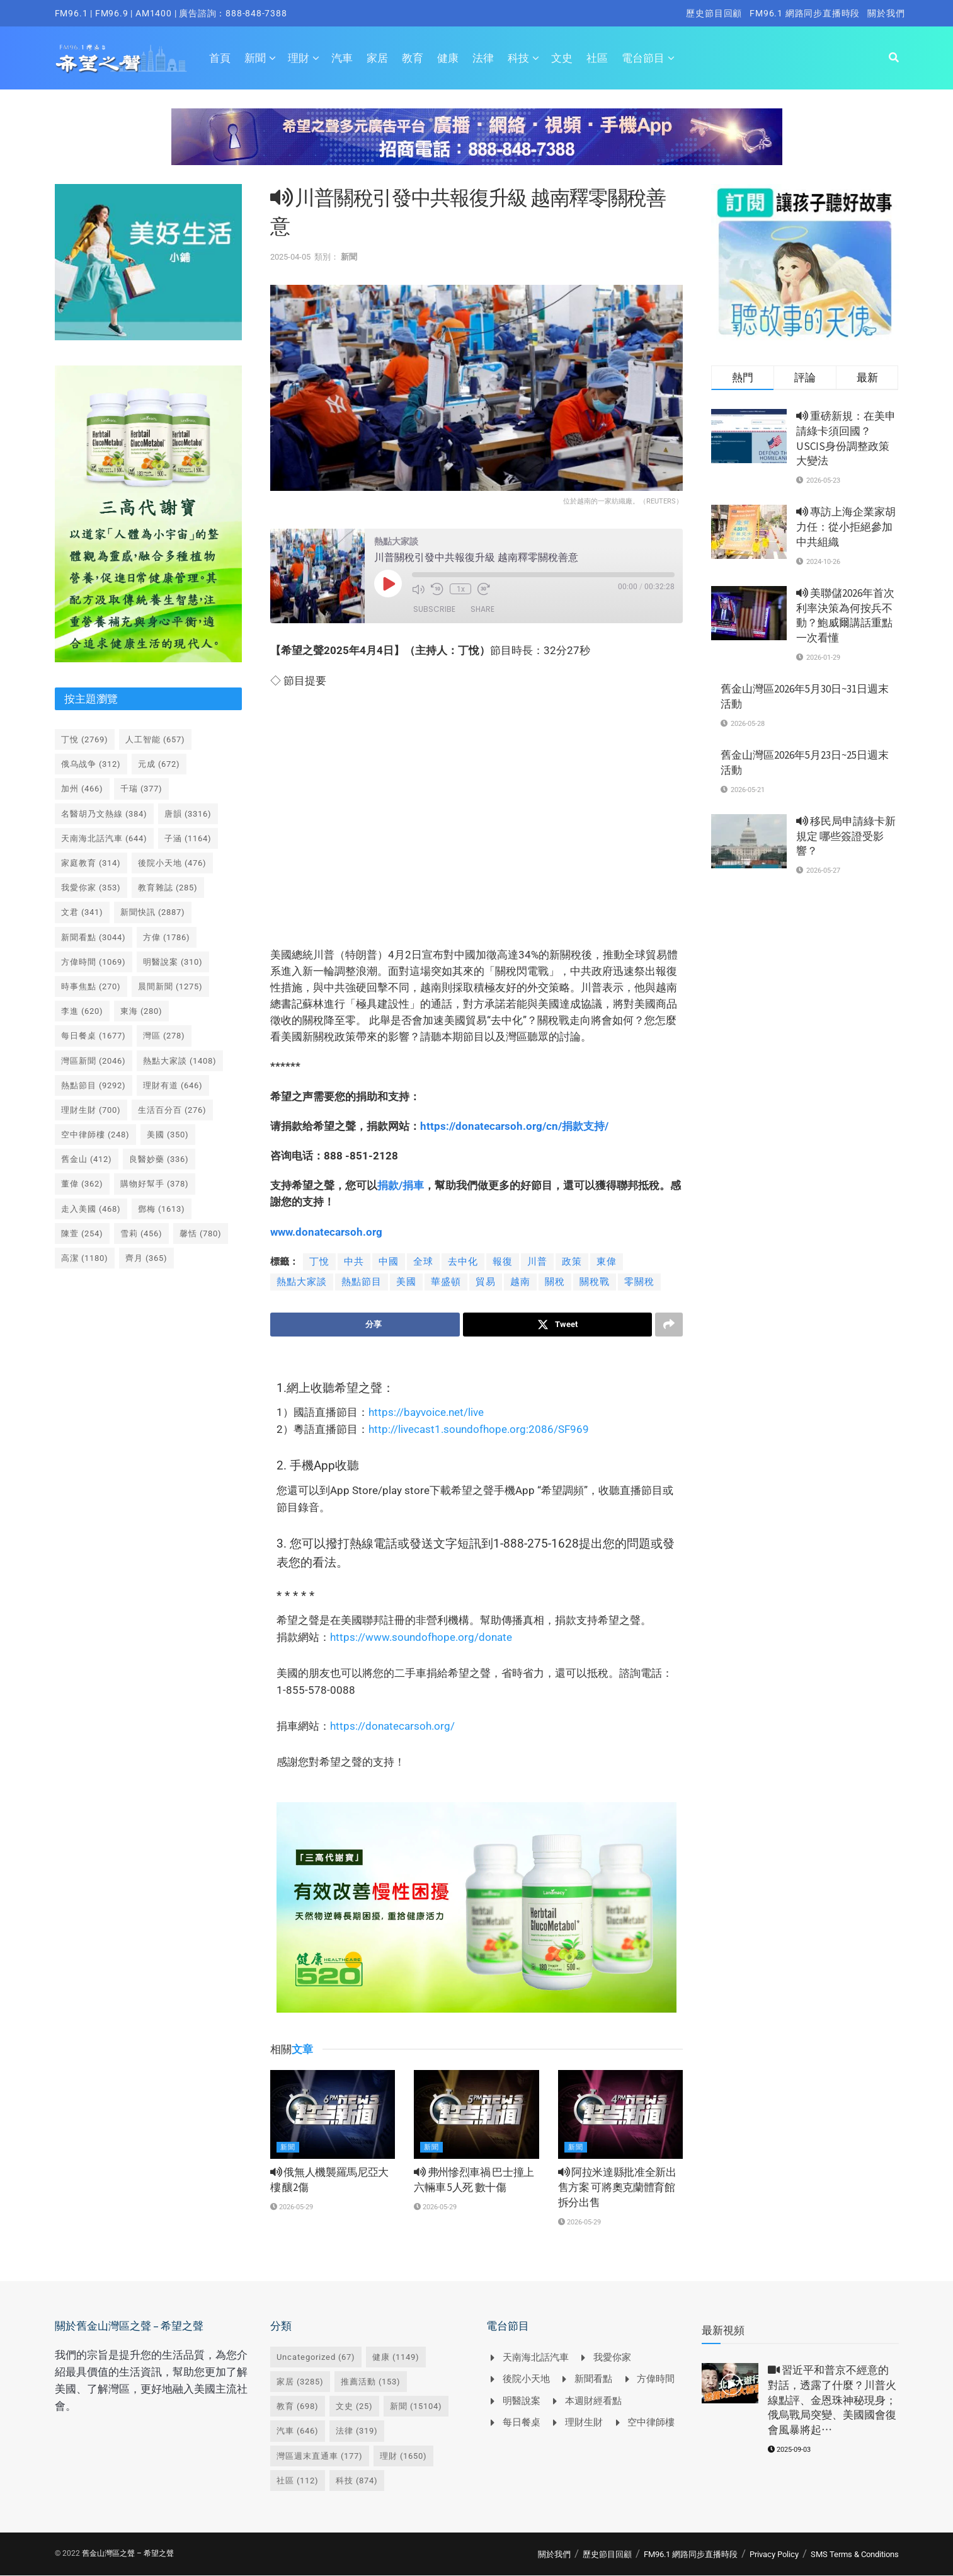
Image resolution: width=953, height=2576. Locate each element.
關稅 (555, 1281)
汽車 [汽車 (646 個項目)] (298, 2431)
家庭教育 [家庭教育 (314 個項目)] (91, 863)
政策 (572, 1261)
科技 (518, 58)
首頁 (220, 58)
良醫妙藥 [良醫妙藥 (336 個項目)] (159, 1159)
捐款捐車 (400, 1185)
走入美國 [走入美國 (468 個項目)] (91, 1209)
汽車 (342, 58)
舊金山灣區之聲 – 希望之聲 (128, 2553)
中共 (354, 1261)
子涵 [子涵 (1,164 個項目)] (188, 838)
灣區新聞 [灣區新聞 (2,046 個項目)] (93, 1061)
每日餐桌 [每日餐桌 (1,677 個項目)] (93, 1035)
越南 (520, 1281)
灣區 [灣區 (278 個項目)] (164, 1035)
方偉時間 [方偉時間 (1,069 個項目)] (93, 962)
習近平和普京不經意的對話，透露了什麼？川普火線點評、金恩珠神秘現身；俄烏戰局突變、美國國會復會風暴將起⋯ (832, 2400)
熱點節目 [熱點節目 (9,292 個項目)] (93, 1085)
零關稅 (639, 1281)
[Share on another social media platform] (669, 1325)
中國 (389, 1261)
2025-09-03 (789, 2450)
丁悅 (319, 1261)
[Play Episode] (388, 583)
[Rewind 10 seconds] (437, 589)
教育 (412, 58)
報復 (503, 1261)
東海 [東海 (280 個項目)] (141, 1011)
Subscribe (434, 609)
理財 (298, 58)
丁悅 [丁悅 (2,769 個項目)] (84, 739)
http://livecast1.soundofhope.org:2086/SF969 (478, 1429)
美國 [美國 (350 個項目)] (168, 1134)
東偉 (606, 1261)
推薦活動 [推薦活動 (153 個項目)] (371, 2381)
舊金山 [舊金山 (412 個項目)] (86, 1159)
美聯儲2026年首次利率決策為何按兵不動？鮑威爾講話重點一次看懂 (845, 615)
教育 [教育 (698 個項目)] (298, 2407)
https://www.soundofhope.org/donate (421, 1637)
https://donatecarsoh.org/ (392, 1726)
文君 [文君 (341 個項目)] (82, 912)
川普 (537, 1261)
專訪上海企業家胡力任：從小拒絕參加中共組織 (846, 527)
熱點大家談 (302, 1281)
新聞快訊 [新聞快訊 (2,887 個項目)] (152, 912)
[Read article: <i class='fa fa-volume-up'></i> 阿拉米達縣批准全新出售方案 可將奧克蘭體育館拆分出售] (620, 2114)
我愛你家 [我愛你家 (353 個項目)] (91, 887)
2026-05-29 (291, 2207)
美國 (406, 1281)
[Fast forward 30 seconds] (483, 589)
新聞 (255, 58)
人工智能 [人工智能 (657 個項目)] (155, 739)
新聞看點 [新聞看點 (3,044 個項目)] (93, 937)
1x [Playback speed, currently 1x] (460, 589)
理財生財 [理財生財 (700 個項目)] (91, 1110)
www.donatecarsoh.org (326, 1232)
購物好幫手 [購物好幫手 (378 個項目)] (154, 1183)
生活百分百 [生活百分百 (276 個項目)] (172, 1110)
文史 (562, 58)
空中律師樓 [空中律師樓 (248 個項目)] (95, 1134)
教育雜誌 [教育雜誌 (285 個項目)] (168, 887)
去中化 (463, 1261)
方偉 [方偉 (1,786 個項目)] (166, 937)
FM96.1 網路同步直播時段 (805, 13)
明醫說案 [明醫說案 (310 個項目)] (173, 962)
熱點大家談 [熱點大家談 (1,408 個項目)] (180, 1061)
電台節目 (643, 58)
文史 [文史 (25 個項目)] (354, 2407)
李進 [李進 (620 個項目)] (82, 1011)
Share (482, 609)
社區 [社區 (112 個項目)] (298, 2480)
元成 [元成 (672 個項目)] (159, 764)
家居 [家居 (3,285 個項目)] (300, 2381)
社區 (597, 58)
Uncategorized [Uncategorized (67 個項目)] (316, 2357)
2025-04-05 (290, 257)
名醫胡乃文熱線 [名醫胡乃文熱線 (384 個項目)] (104, 814)
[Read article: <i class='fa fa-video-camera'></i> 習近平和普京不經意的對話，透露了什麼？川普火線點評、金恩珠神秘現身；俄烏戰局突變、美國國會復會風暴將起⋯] (730, 2383)
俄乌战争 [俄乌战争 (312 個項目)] (91, 764)
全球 (423, 1261)
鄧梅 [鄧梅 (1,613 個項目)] (161, 1209)
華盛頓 (446, 1281)
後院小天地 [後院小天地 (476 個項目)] (172, 863)
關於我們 (885, 13)
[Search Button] (894, 57)
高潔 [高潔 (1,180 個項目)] (84, 1258)
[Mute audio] (418, 589)
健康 (448, 58)
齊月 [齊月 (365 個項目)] (146, 1258)
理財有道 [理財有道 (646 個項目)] (173, 1085)
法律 (483, 58)
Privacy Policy (774, 2554)
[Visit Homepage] (121, 58)
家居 (377, 58)
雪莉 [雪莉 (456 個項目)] (141, 1233)
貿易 (486, 1281)
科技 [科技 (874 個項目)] (357, 2480)
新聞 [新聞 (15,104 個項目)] (416, 2407)
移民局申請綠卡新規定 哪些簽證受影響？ (846, 836)
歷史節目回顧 (714, 13)
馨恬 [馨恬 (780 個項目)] (201, 1233)
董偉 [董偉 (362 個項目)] (82, 1183)
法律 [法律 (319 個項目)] (357, 2431)
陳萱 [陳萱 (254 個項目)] (82, 1233)
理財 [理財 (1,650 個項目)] (403, 2456)
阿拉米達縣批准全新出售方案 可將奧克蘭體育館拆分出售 (617, 2188)
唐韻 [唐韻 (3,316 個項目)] (188, 814)
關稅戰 (594, 1281)
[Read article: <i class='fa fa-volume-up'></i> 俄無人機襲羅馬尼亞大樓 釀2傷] (332, 2114)
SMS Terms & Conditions (855, 2554)
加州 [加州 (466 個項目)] (82, 788)
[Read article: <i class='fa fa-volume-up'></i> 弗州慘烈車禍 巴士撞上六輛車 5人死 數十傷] (476, 2114)
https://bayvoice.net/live (426, 1412)
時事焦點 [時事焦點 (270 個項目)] (91, 986)
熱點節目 (361, 1281)
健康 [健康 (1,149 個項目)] (395, 2357)
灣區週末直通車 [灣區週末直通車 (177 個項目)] (320, 2456)
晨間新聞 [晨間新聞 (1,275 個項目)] (170, 986)
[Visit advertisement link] (477, 146)
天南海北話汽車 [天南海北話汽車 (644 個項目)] (104, 838)
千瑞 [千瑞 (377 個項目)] (141, 788)
